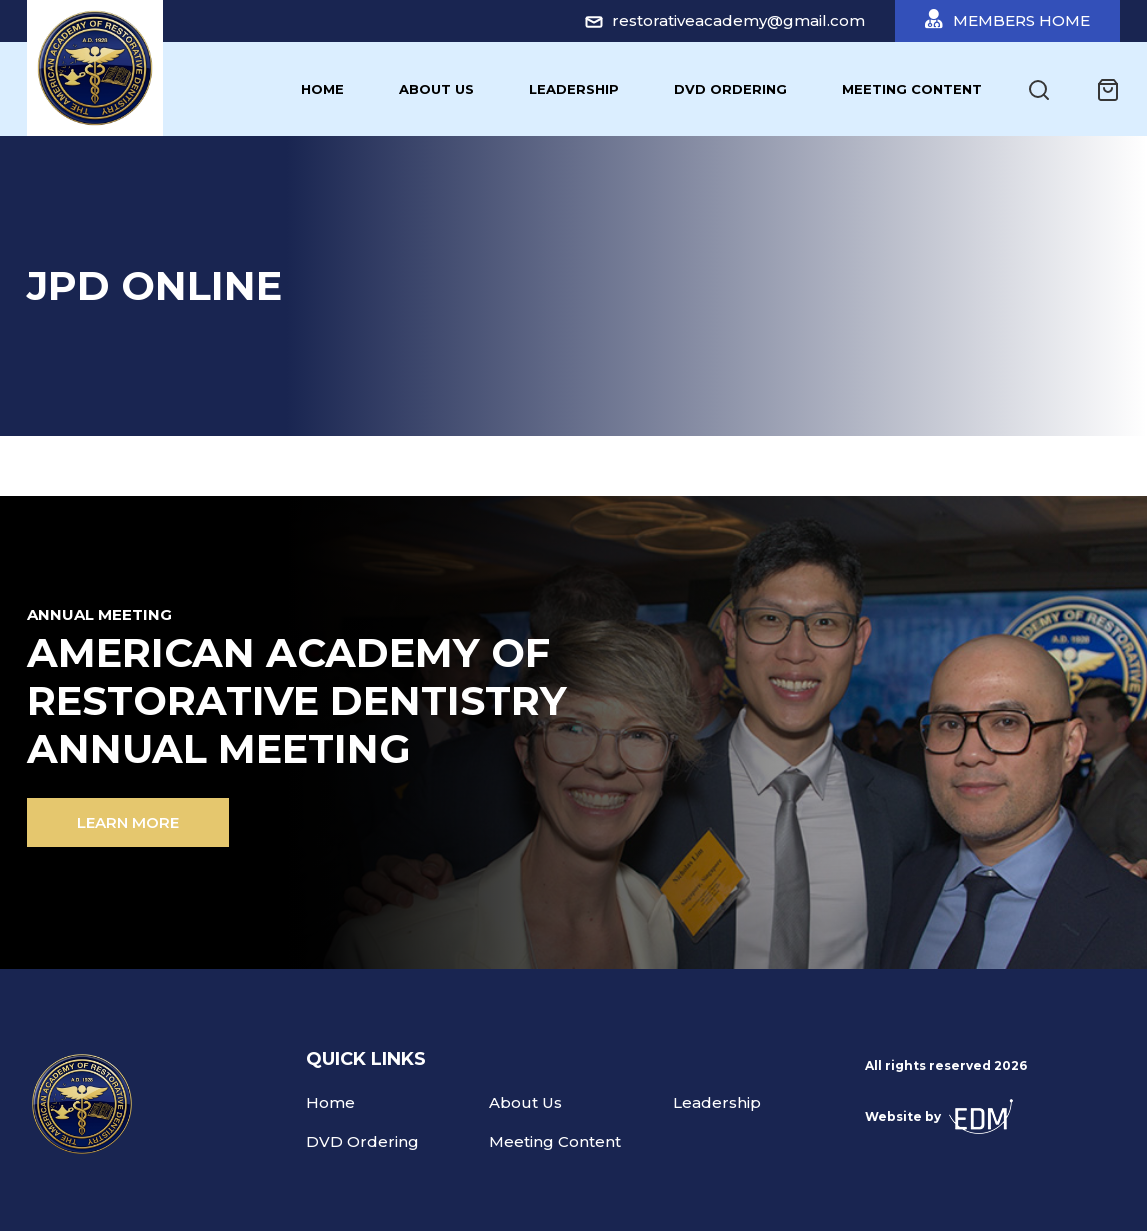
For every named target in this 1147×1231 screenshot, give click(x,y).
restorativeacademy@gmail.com (725, 20)
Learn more (128, 822)
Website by (939, 1116)
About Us (436, 89)
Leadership (574, 89)
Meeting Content (912, 89)
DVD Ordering (730, 89)
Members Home (1007, 19)
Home (322, 89)
